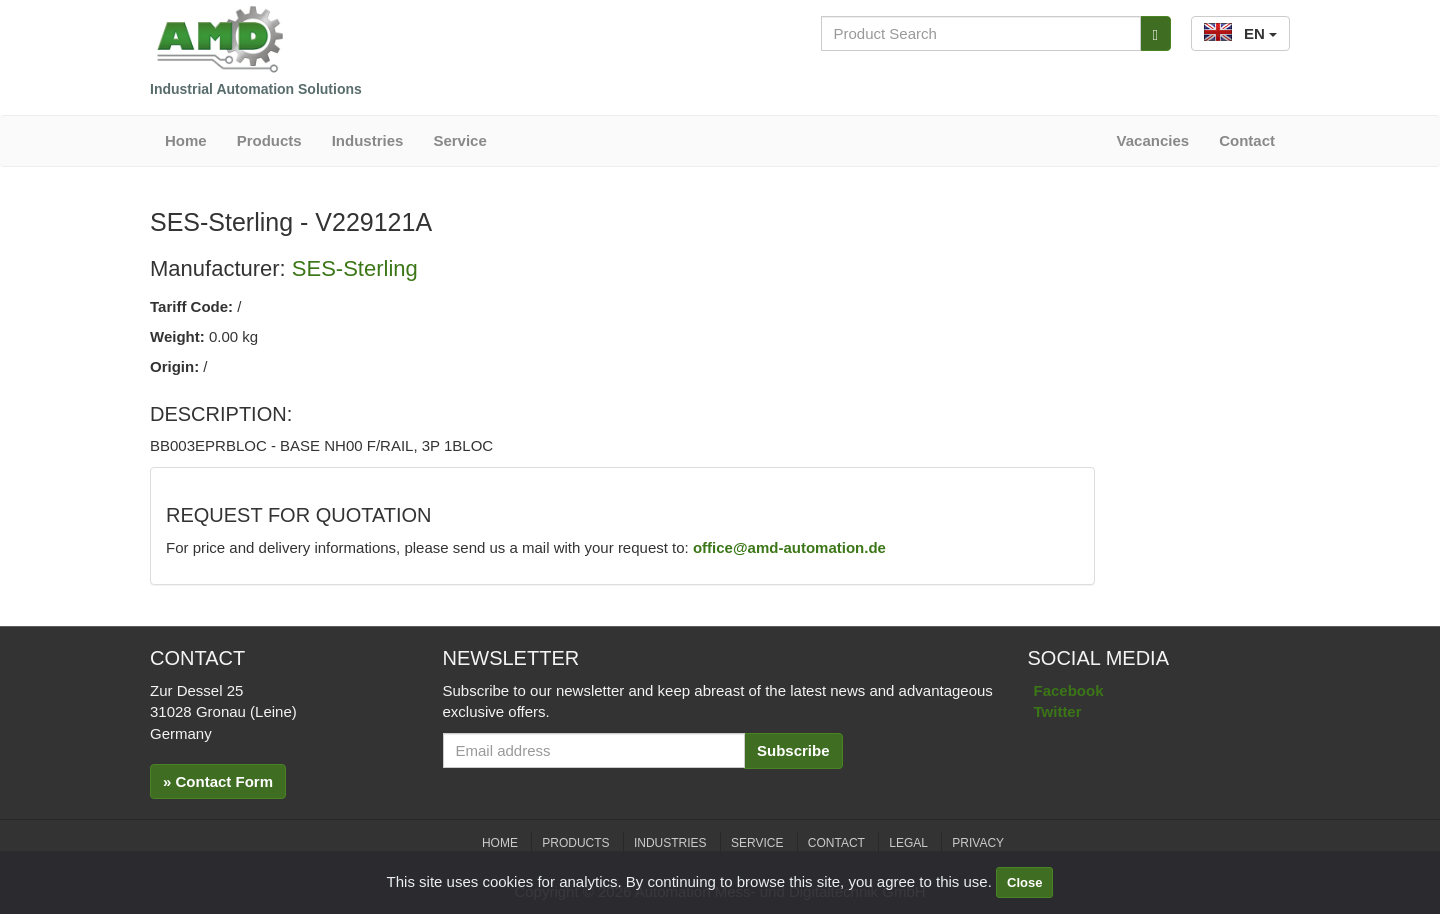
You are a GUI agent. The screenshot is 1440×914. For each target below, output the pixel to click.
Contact (1247, 140)
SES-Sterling (355, 268)
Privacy (978, 843)
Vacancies (1153, 140)
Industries (368, 140)
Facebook (1069, 690)
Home (186, 140)
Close (1024, 882)
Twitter (1058, 711)
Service (459, 140)
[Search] (1155, 33)
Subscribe (793, 750)
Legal (908, 843)
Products (269, 140)
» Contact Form (218, 781)
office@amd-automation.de (789, 547)
